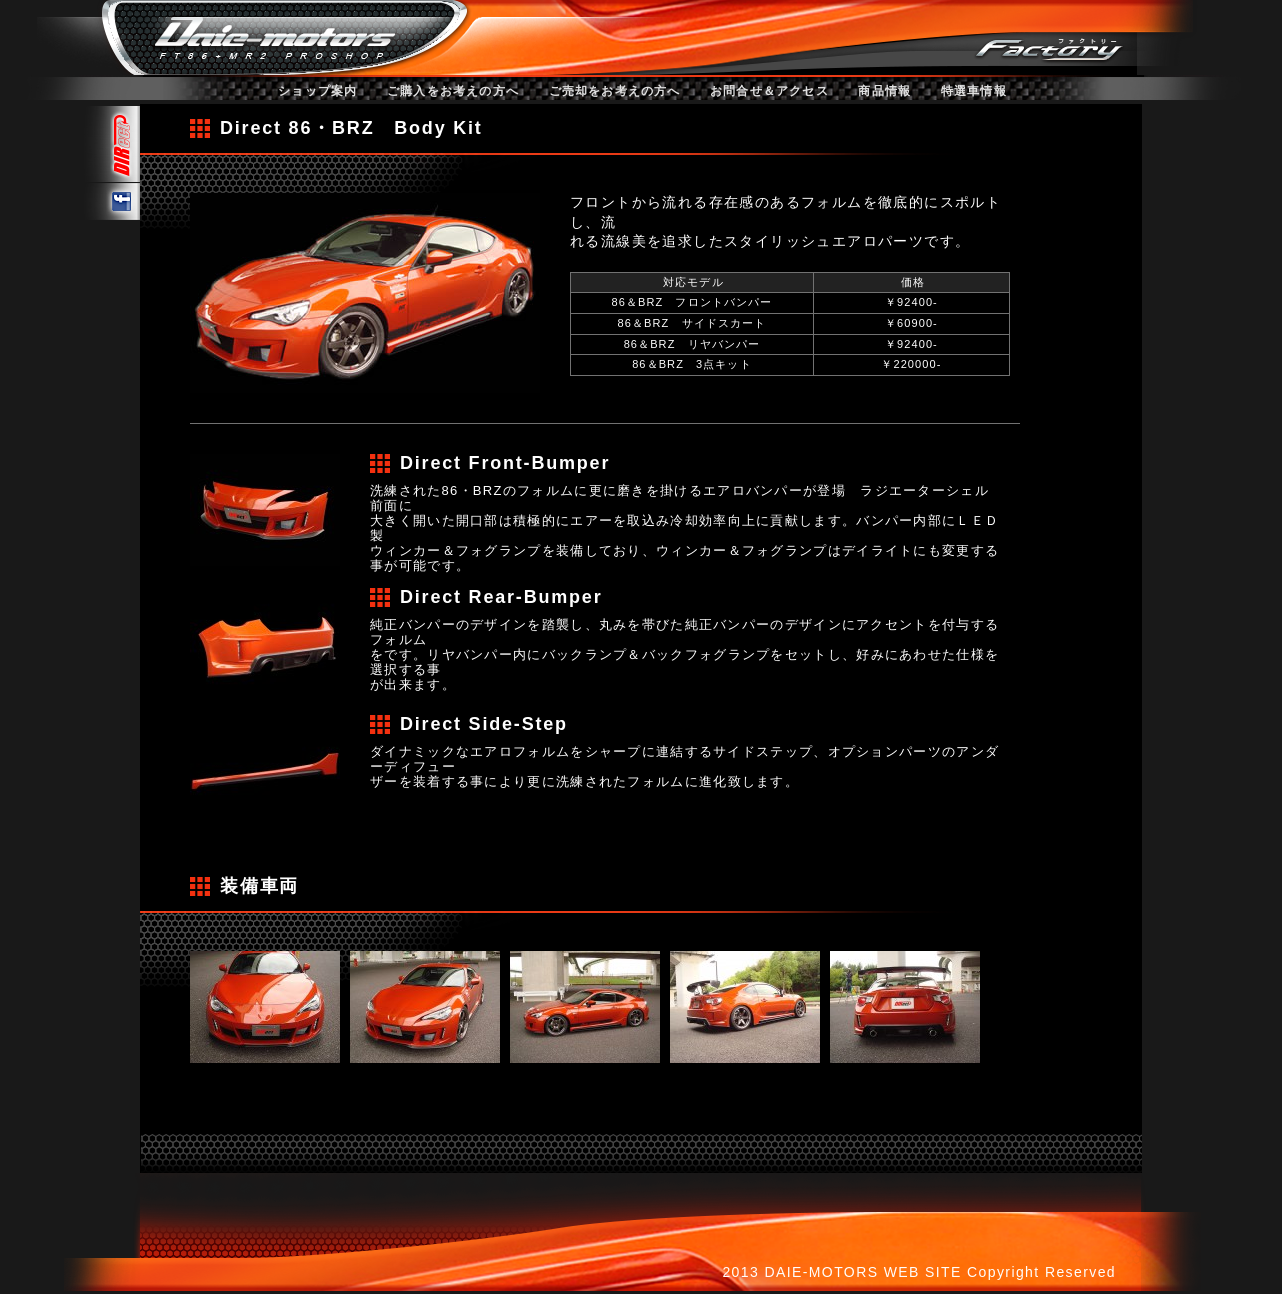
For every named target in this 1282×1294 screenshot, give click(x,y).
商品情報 (884, 91)
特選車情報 (974, 91)
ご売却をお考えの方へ (615, 91)
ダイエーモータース (272, 35)
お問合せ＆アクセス (769, 91)
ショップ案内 (317, 91)
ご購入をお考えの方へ (453, 91)
